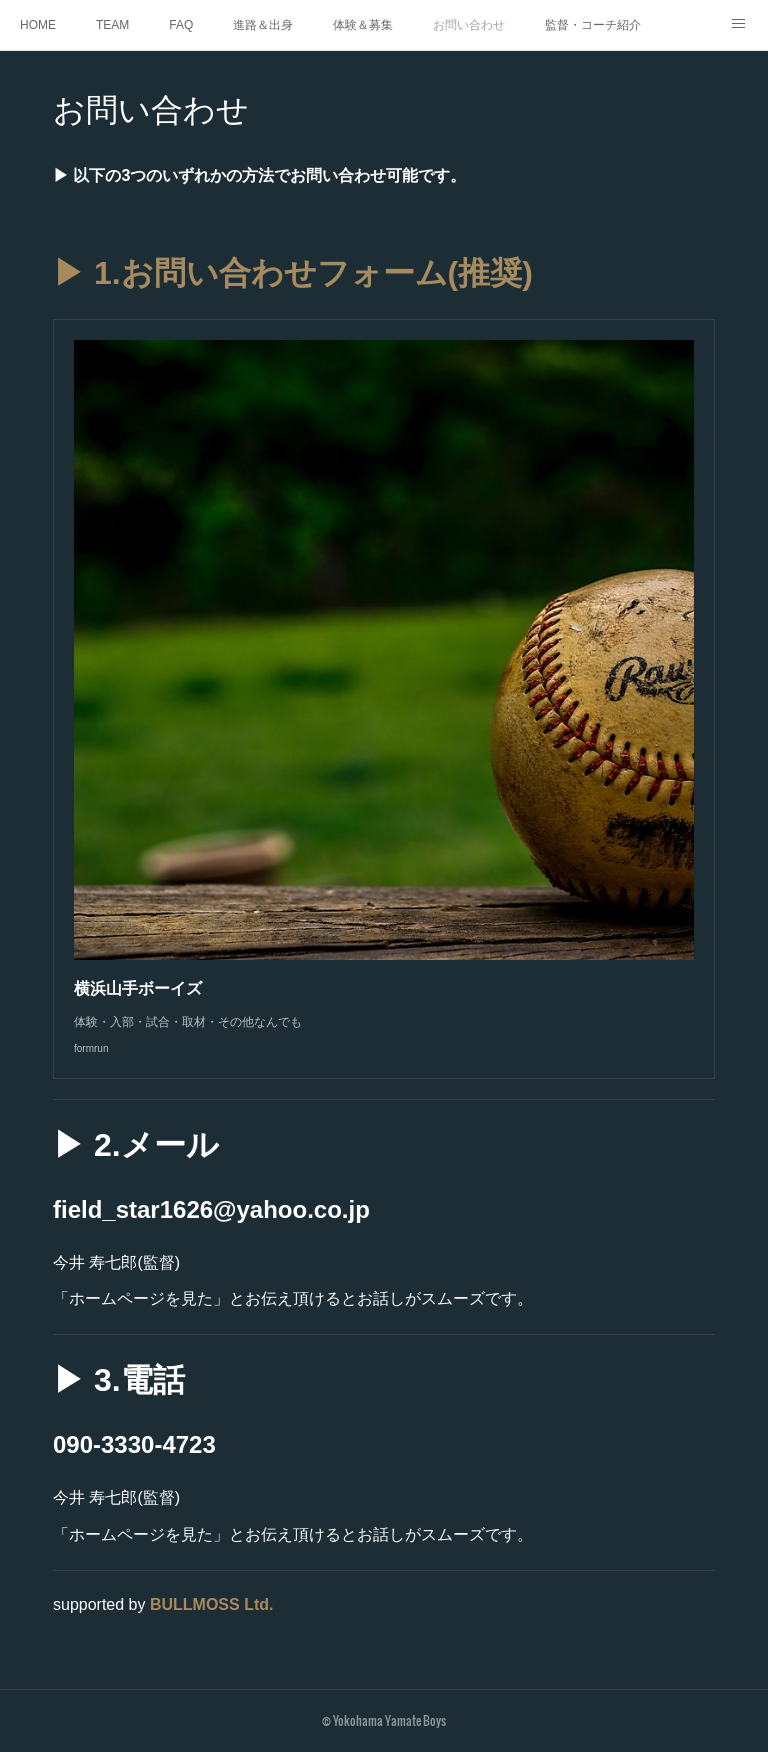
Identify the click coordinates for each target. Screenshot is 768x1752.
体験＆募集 (363, 25)
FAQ (181, 25)
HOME (38, 25)
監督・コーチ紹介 (593, 25)
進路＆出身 (263, 25)
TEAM (112, 25)
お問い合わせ (469, 25)
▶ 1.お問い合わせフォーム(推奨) (293, 273)
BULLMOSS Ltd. (212, 1604)
